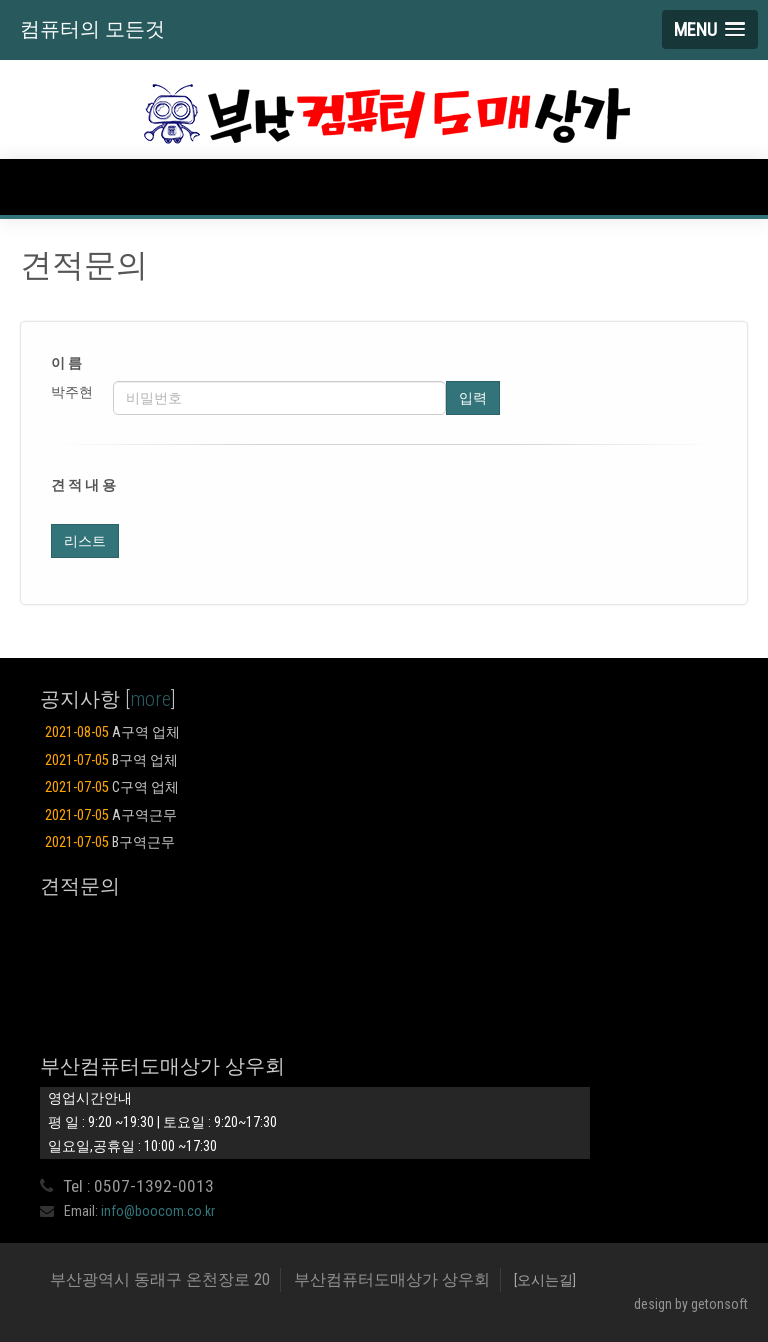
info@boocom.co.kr (158, 1211)
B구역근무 (110, 842)
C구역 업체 (112, 787)
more (150, 699)
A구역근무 (111, 815)
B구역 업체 (111, 760)
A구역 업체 (112, 732)
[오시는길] (545, 1280)
